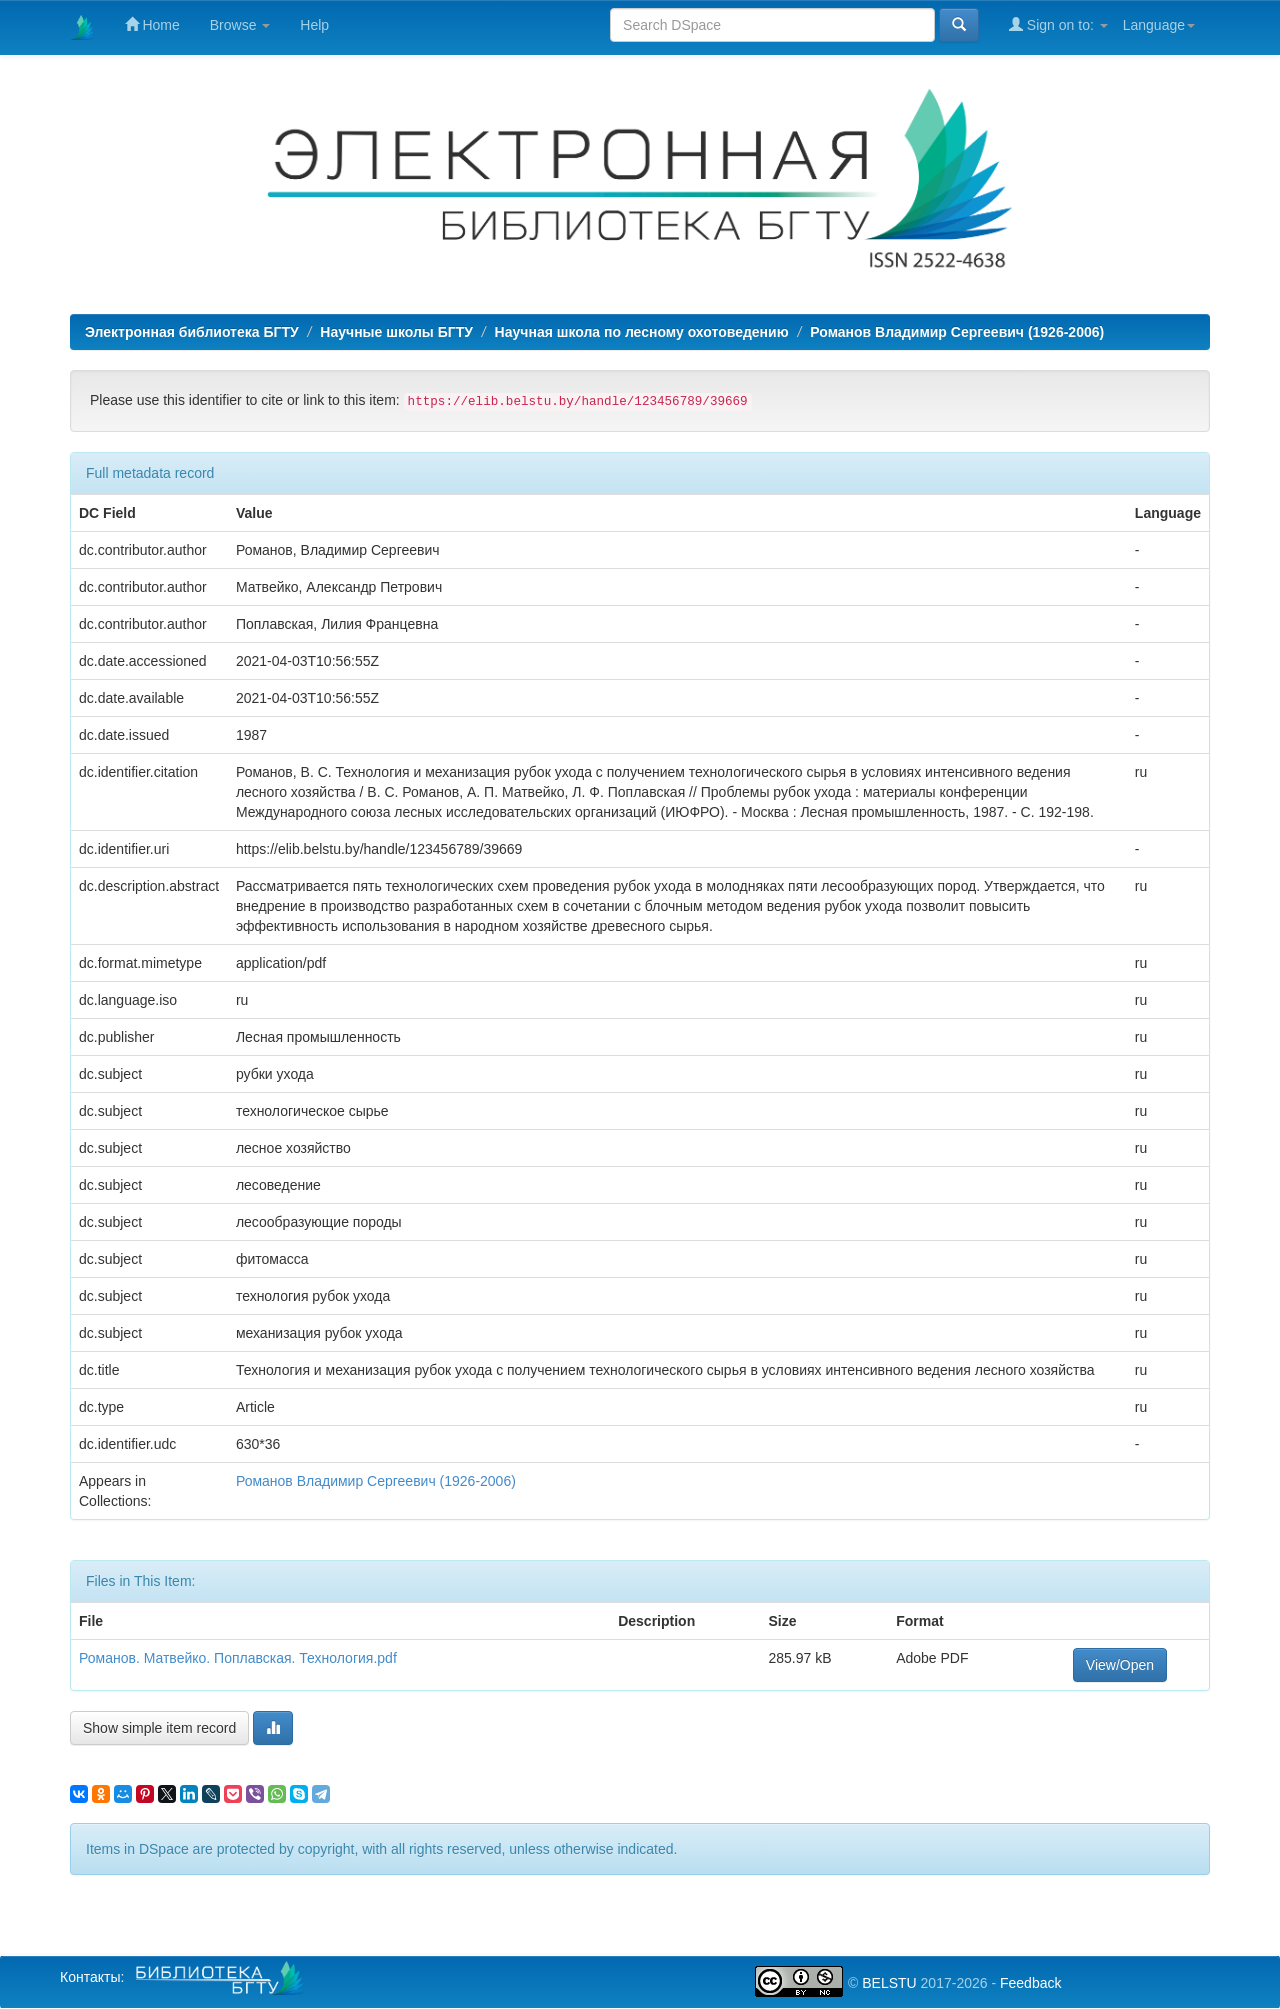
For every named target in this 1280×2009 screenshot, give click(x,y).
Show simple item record (159, 1728)
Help (314, 25)
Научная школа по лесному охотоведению (642, 332)
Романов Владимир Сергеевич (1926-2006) (957, 332)
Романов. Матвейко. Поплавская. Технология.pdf (238, 1658)
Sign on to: (1058, 24)
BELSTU (889, 1983)
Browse (240, 25)
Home (152, 24)
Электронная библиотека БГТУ (192, 332)
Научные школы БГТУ (396, 332)
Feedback (1030, 1983)
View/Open (1120, 1665)
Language (1159, 25)
